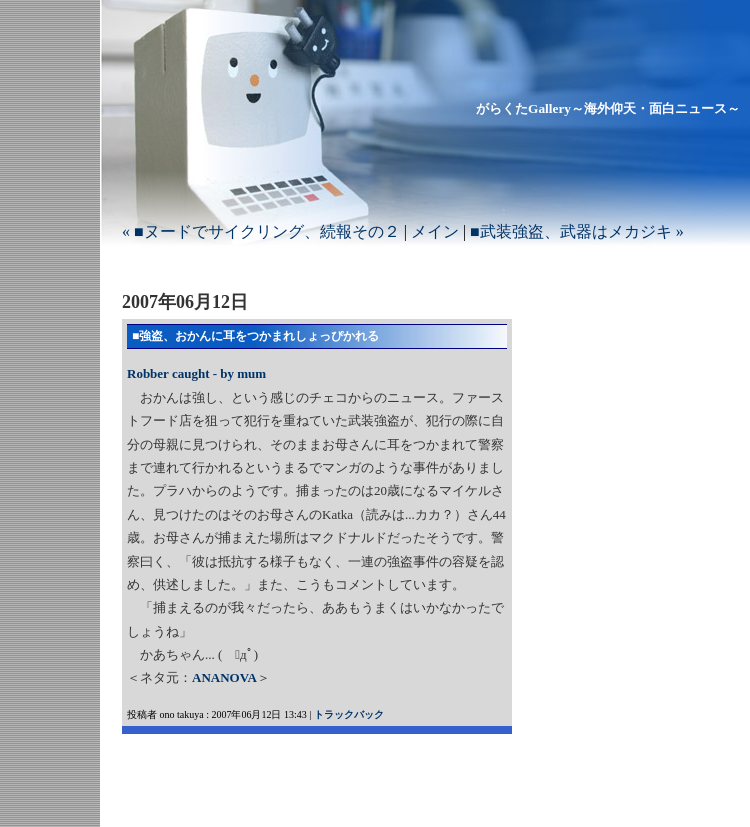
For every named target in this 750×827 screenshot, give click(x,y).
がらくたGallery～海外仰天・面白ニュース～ (608, 108)
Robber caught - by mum (196, 373)
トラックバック (349, 714)
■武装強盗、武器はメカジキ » (577, 231)
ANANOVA (224, 677)
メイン (435, 231)
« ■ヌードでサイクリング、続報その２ (261, 231)
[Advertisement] (356, 764)
